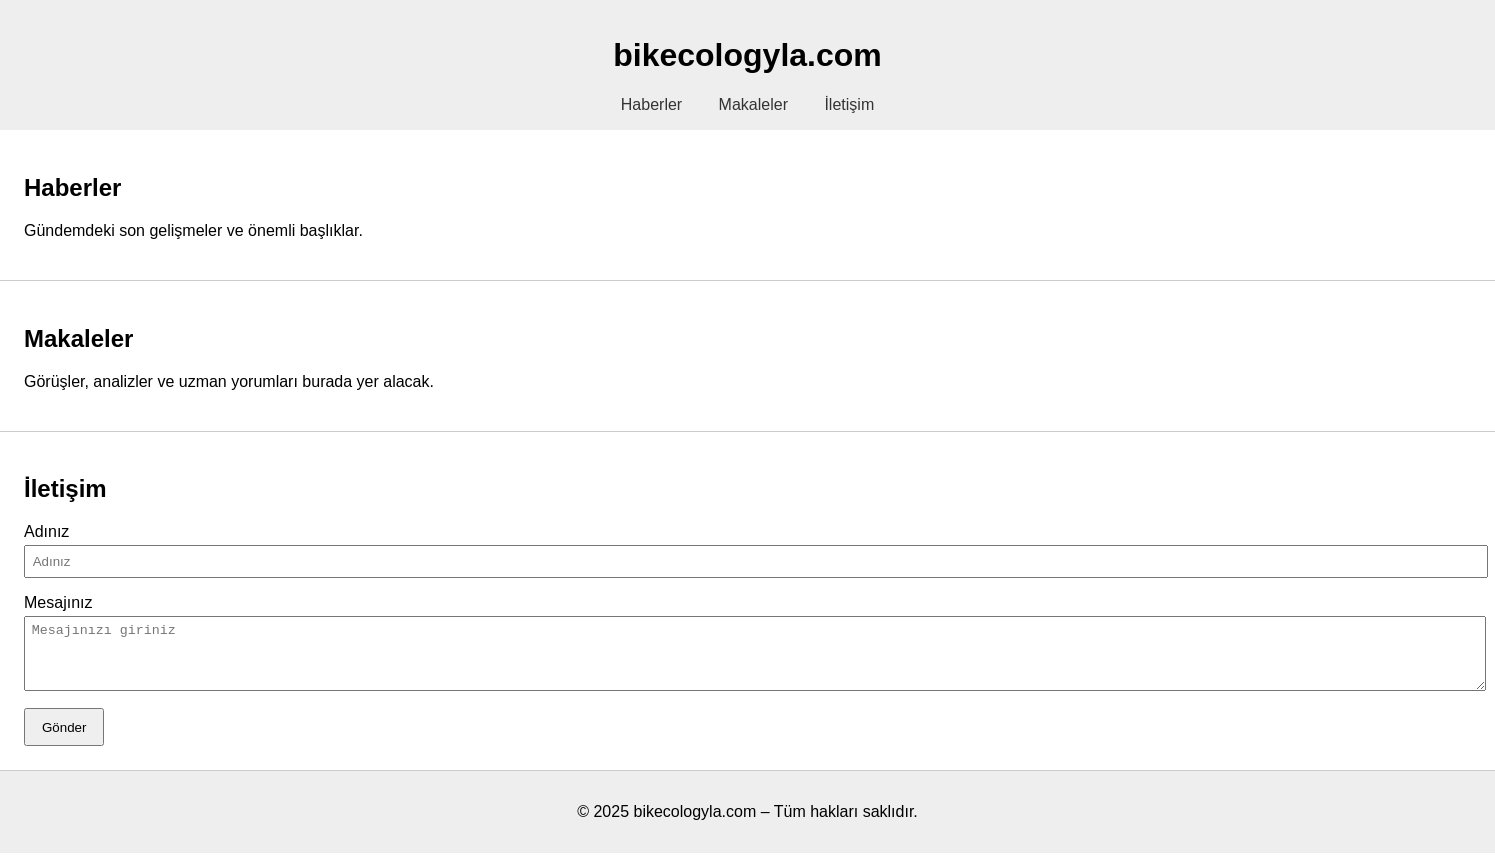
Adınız (46, 531)
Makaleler (753, 104)
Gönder (64, 739)
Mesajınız (58, 602)
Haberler (651, 104)
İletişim (849, 104)
